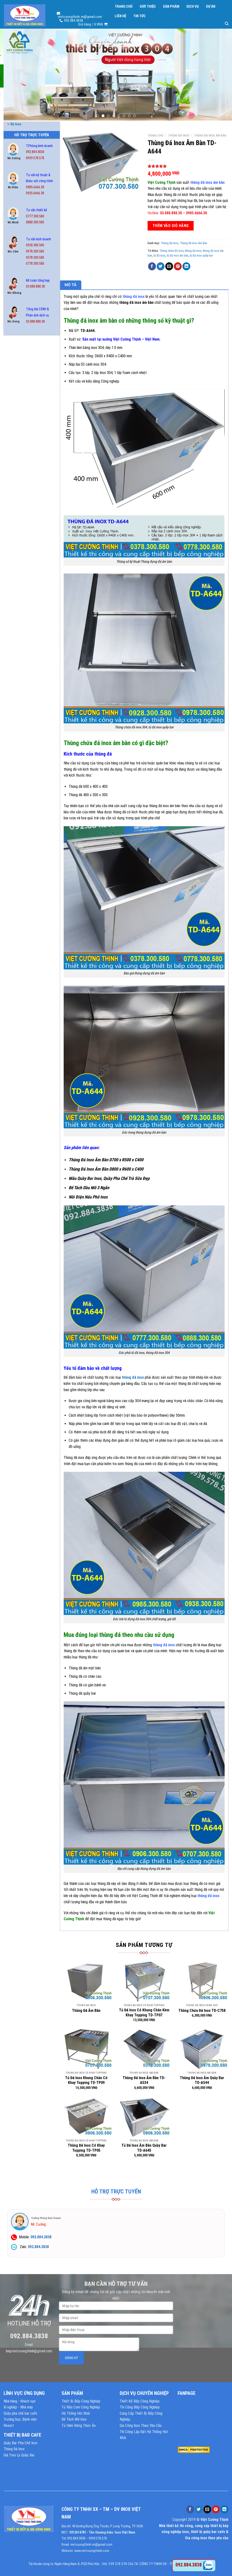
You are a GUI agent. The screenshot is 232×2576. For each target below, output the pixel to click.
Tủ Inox (14, 613)
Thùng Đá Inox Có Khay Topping (33, 567)
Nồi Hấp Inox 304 (20, 470)
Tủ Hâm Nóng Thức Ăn (25, 596)
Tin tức (139, 16)
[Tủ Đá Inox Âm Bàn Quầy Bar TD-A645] (144, 2117)
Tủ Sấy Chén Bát (20, 631)
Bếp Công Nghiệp (21, 382)
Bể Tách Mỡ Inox (20, 373)
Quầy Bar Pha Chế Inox (24, 505)
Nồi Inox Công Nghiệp (24, 479)
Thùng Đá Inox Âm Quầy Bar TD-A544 (202, 2080)
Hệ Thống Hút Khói (76, 2413)
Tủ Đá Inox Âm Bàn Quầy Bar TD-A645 (144, 2148)
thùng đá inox (193, 250)
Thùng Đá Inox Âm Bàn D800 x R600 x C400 (106, 1169)
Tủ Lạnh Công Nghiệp (24, 622)
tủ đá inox (159, 255)
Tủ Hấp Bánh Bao (21, 605)
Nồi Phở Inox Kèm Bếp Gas (27, 497)
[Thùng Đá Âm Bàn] (86, 1981)
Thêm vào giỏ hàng (171, 225)
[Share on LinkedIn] (186, 266)
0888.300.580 (35, 222)
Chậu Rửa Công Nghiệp (25, 408)
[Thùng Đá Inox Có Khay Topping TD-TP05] (86, 2117)
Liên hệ (120, 16)
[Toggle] (56, 382)
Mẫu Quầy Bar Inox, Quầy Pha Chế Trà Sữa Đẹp (109, 1178)
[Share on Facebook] (152, 266)
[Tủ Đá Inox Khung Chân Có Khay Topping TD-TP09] (86, 2049)
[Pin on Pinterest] (178, 266)
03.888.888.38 (35, 286)
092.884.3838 (35, 152)
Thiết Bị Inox (18, 514)
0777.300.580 (35, 216)
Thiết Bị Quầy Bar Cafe (25, 532)
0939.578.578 (35, 158)
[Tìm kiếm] (226, 23)
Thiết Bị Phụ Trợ (20, 523)
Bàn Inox (15, 364)
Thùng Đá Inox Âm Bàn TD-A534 (144, 2080)
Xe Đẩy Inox (17, 640)
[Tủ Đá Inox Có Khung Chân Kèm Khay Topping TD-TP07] (144, 1981)
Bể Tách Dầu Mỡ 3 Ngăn (89, 1187)
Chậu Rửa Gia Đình (22, 417)
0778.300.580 (35, 264)
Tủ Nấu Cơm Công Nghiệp (81, 2407)
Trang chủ (124, 6)
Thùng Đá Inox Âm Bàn (28, 549)
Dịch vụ (192, 6)
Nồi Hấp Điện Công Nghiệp (27, 461)
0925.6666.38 (35, 193)
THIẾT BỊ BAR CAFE (22, 2435)
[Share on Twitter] (161, 266)
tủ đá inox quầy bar (201, 255)
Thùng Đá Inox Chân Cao (28, 558)
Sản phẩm (171, 6)
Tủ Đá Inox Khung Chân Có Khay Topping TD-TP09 (86, 2080)
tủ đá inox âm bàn (177, 255)
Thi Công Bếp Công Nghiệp (140, 2407)
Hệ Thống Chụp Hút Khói (26, 435)
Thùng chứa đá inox (171, 250)
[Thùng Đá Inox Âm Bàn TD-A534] (144, 2049)
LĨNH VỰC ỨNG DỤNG (24, 2393)
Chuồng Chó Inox (21, 426)
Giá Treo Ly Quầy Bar (19, 2455)
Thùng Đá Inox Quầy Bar (28, 576)
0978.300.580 (35, 251)
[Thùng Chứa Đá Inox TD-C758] (201, 1981)
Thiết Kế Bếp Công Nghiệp (140, 2401)
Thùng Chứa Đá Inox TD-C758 (202, 2010)
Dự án (210, 6)
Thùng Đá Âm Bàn (86, 2010)
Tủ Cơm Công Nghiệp (23, 587)
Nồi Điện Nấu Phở (21, 452)
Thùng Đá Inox (21, 541)
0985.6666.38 (35, 187)
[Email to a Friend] (169, 266)
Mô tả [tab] (71, 285)
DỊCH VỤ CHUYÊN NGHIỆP (144, 2393)
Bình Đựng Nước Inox (24, 399)
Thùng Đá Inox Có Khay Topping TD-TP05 (86, 2148)
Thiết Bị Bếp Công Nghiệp (81, 2401)
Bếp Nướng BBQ (20, 391)
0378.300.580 (35, 258)
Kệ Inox (14, 444)
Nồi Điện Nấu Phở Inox (88, 1196)
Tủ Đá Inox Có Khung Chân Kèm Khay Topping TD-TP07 (144, 2012)
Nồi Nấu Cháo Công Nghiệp (28, 488)
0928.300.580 (35, 245)
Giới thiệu (148, 6)
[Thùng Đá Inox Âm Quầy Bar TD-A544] (201, 2049)
